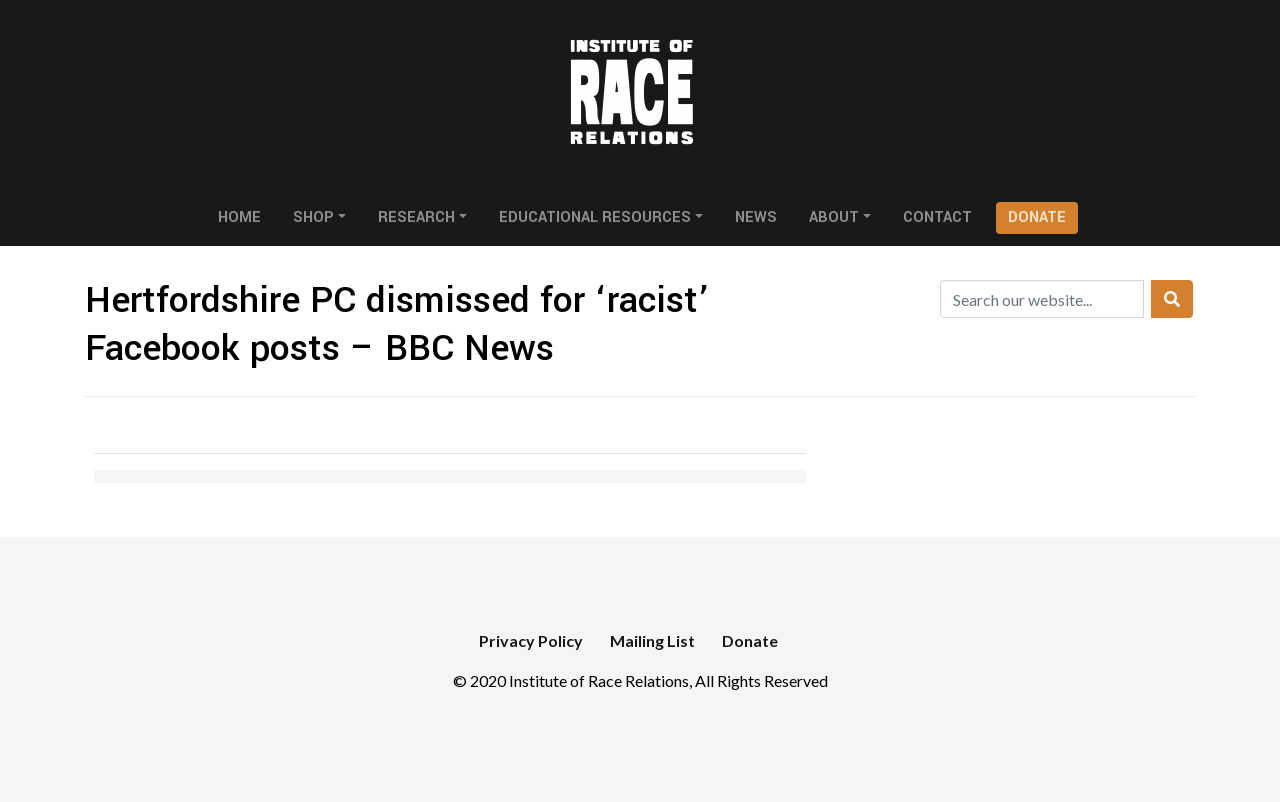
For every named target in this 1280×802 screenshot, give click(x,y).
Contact (937, 217)
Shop (313, 217)
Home (239, 217)
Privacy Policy (531, 640)
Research (416, 217)
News (756, 217)
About (834, 217)
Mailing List (652, 640)
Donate (1037, 217)
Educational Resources (595, 217)
